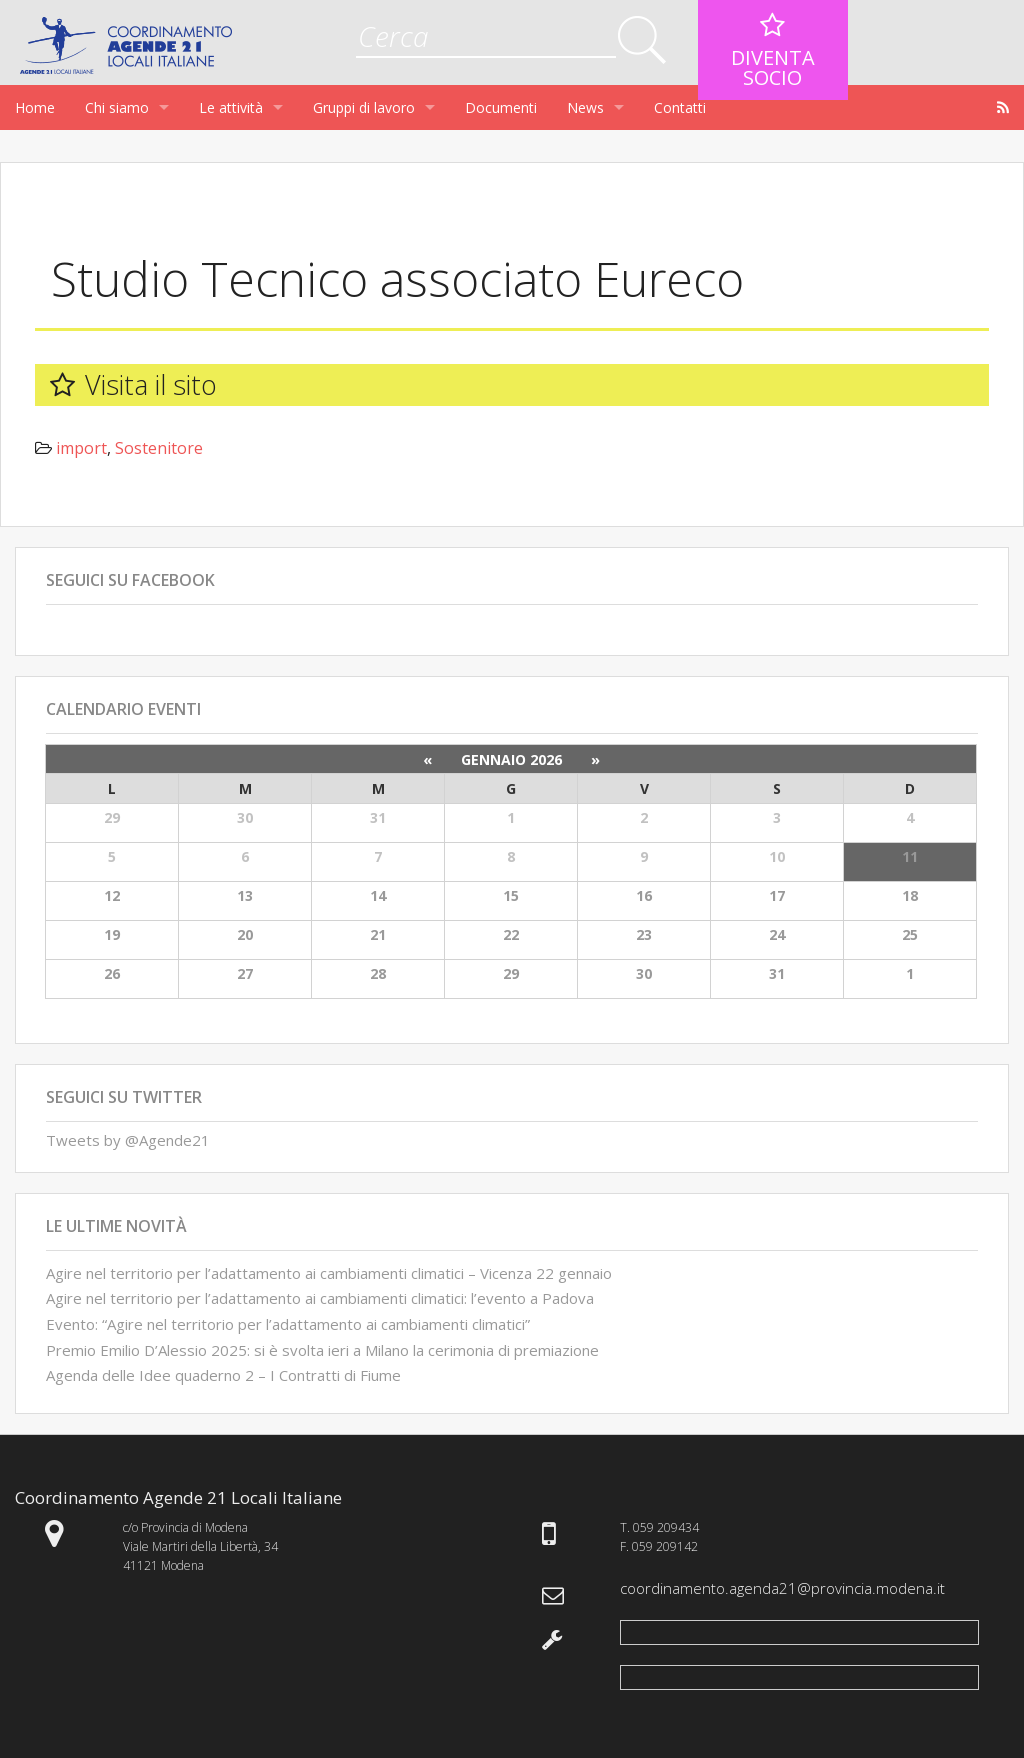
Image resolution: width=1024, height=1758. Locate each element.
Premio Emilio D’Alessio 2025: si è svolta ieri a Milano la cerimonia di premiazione (322, 1350)
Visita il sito (151, 384)
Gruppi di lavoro (364, 107)
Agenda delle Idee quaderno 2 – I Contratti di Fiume (223, 1375)
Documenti (501, 107)
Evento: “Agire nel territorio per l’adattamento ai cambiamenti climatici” (288, 1324)
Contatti (680, 107)
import (81, 448)
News (585, 107)
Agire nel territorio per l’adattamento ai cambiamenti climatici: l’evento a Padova (320, 1298)
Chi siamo (117, 107)
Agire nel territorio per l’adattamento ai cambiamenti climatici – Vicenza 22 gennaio (329, 1273)
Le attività (231, 107)
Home (35, 107)
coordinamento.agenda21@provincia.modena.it (782, 1588)
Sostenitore (159, 448)
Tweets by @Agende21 (128, 1140)
